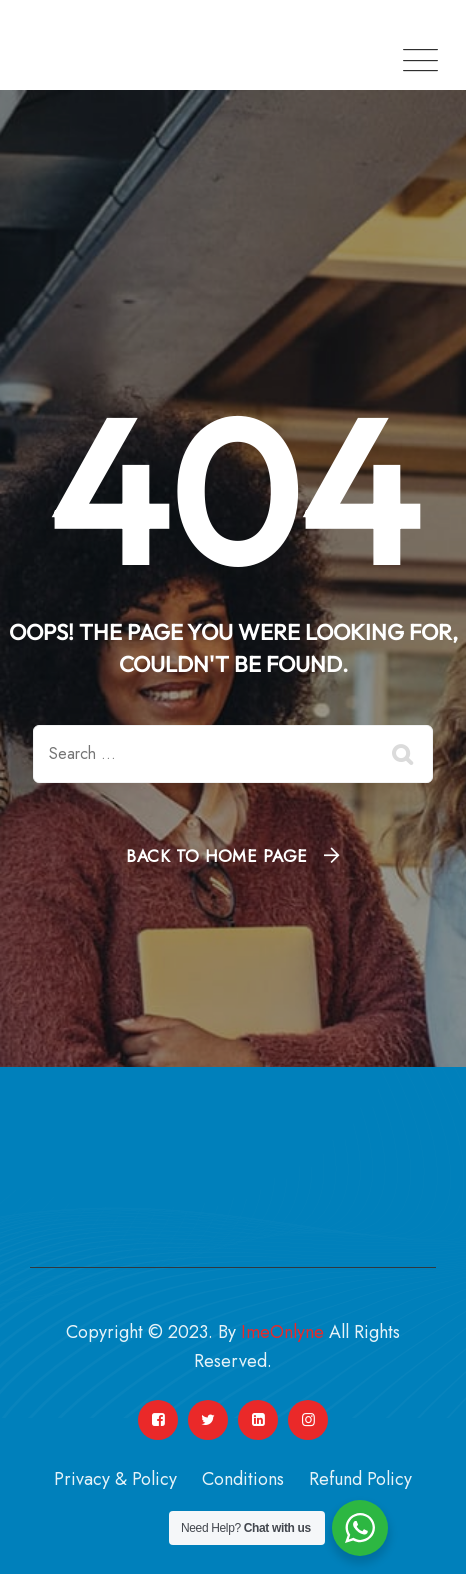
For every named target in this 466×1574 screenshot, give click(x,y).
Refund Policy (360, 1479)
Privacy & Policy (115, 1479)
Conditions (243, 1479)
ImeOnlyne (282, 1332)
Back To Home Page (217, 856)
